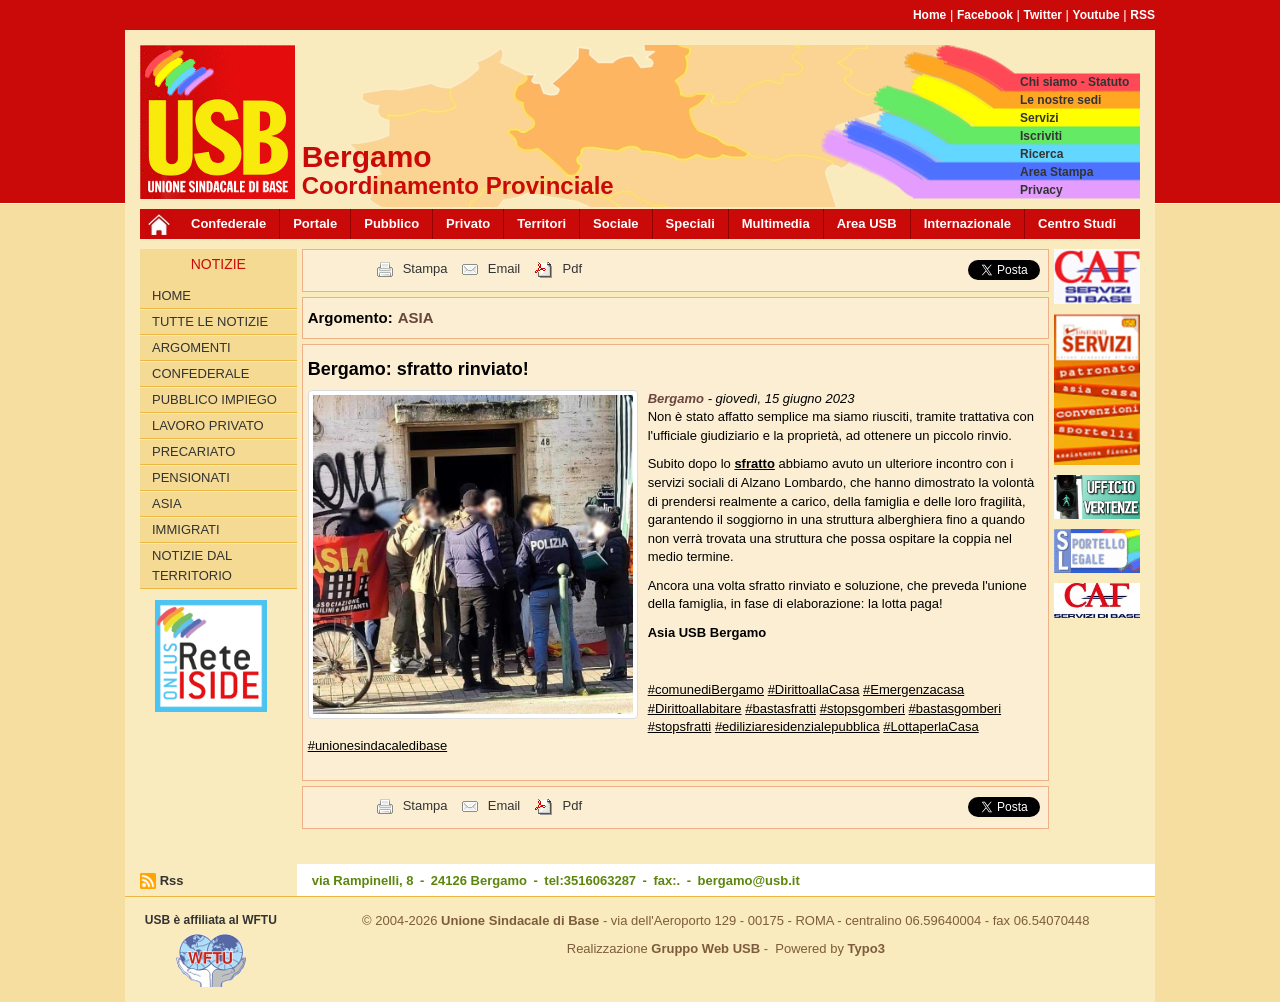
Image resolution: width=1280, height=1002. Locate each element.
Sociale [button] (616, 223)
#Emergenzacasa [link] (913, 689)
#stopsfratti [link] (680, 726)
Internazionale (967, 223)
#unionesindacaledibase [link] (378, 745)
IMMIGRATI (186, 529)
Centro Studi (1077, 223)
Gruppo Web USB (705, 948)
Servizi (1039, 118)
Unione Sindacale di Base (520, 920)
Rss (172, 880)
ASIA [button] (416, 317)
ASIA (167, 503)
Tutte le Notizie (210, 321)
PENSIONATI (191, 477)
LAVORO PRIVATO (208, 425)
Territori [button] (541, 223)
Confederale (228, 223)
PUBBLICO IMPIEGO (214, 399)
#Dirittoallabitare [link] (695, 708)
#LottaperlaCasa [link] (930, 726)
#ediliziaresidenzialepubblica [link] (797, 726)
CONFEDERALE (201, 373)
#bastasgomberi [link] (955, 708)
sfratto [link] (754, 463)
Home (929, 15)
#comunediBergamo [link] (706, 689)
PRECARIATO (193, 451)
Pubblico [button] (391, 223)
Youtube (1096, 15)
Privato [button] (468, 223)
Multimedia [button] (776, 223)
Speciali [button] (690, 223)
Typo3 (866, 948)
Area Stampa (1056, 172)
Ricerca (1041, 154)
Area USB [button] (867, 223)
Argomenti (191, 347)
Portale (315, 223)
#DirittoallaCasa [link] (814, 689)
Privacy (1041, 190)
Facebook (985, 15)
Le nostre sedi (1060, 100)
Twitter (1043, 15)
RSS (1142, 15)
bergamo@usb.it (749, 880)
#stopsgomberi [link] (862, 708)
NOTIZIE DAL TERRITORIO (192, 565)
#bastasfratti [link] (780, 708)
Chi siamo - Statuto (1074, 82)
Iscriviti (1041, 136)
